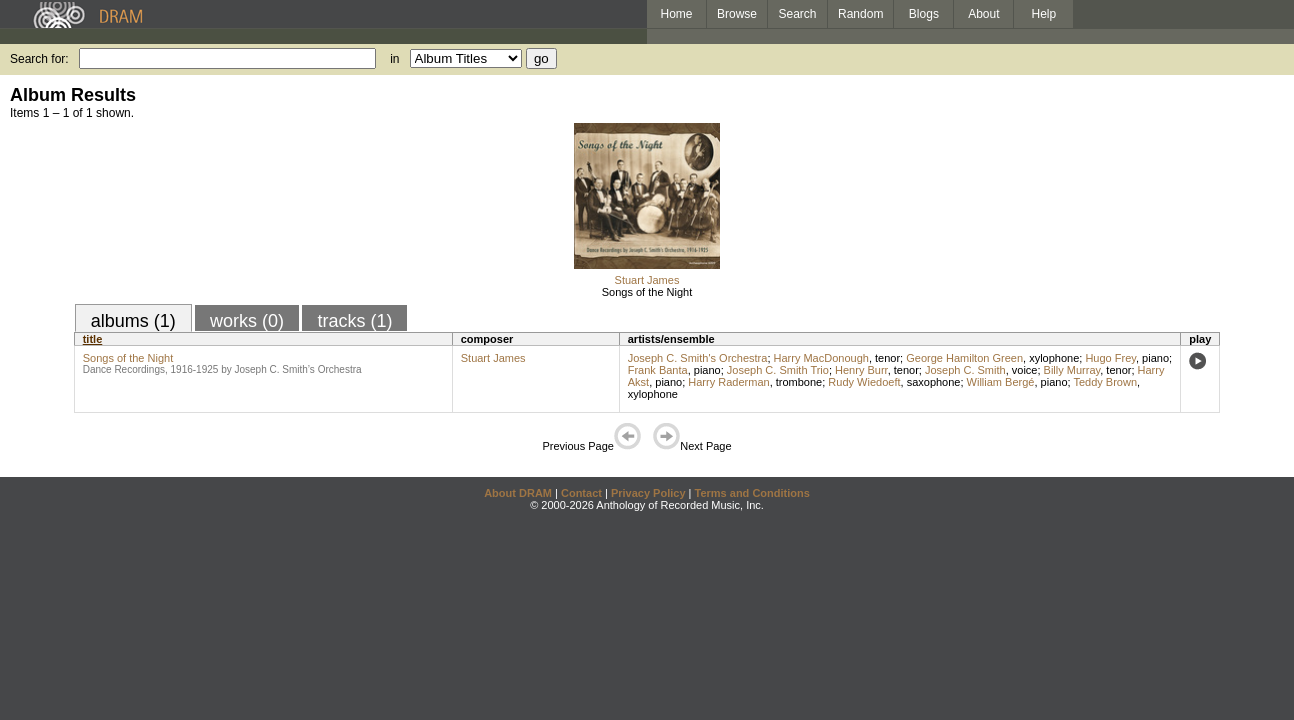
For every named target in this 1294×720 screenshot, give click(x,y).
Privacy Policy (648, 493)
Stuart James (647, 280)
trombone (799, 382)
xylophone (1054, 358)
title (93, 339)
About (983, 14)
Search (798, 14)
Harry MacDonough (821, 358)
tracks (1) (354, 321)
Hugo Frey (1110, 358)
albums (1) (133, 321)
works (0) (247, 321)
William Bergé (1001, 382)
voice (1025, 370)
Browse (737, 14)
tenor (887, 358)
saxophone (934, 382)
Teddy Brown (1105, 382)
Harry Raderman (728, 382)
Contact (581, 493)
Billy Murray (1072, 370)
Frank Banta (658, 370)
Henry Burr (861, 370)
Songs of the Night (647, 292)
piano (1155, 358)
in (394, 59)
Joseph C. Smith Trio (778, 370)
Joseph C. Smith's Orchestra (698, 358)
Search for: (39, 59)
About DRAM (518, 493)
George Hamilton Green (964, 358)
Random (860, 14)
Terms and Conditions (752, 493)
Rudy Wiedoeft (864, 382)
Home (676, 14)
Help (1044, 14)
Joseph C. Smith (965, 370)
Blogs (924, 14)
